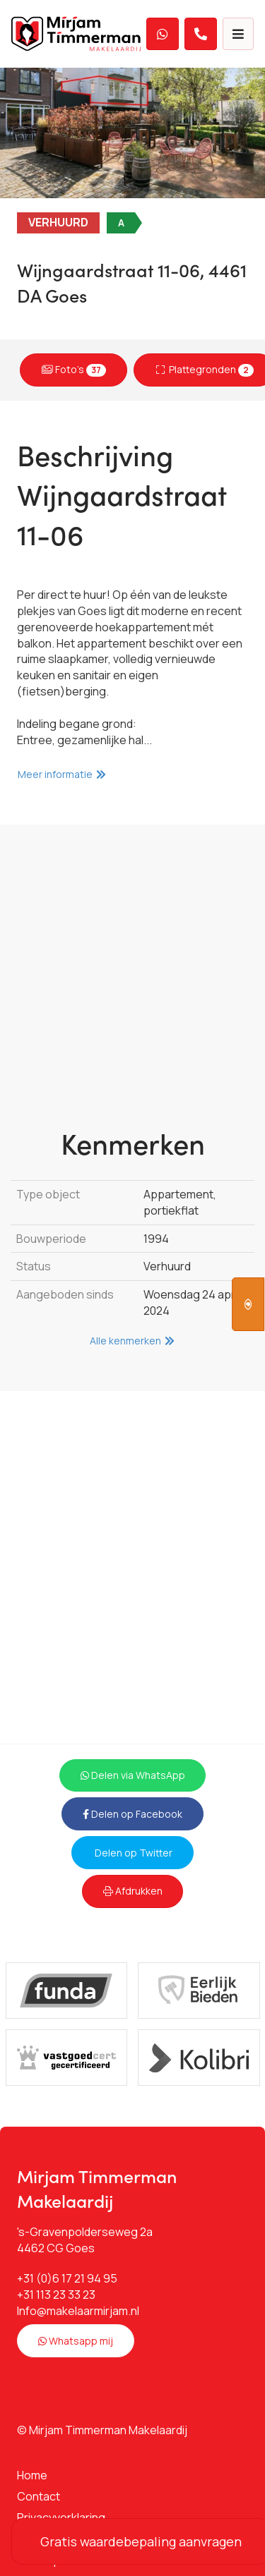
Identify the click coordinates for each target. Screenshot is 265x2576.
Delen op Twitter (132, 1852)
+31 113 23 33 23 (56, 2294)
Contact (38, 2496)
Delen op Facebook (132, 1814)
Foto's (74, 369)
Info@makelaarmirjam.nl (78, 2311)
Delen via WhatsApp (133, 1775)
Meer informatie (62, 774)
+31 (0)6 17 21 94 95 (67, 2278)
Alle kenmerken (133, 1340)
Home (32, 2475)
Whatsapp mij (75, 2340)
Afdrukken (133, 1890)
